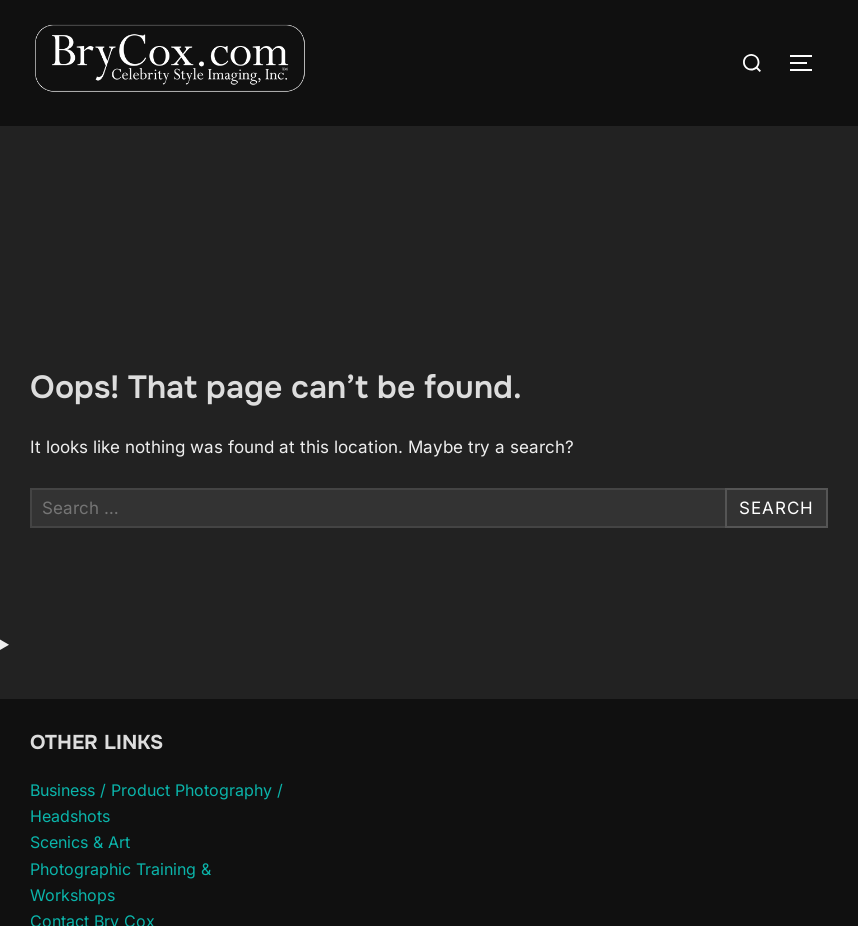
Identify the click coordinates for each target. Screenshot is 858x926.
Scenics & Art (80, 842)
